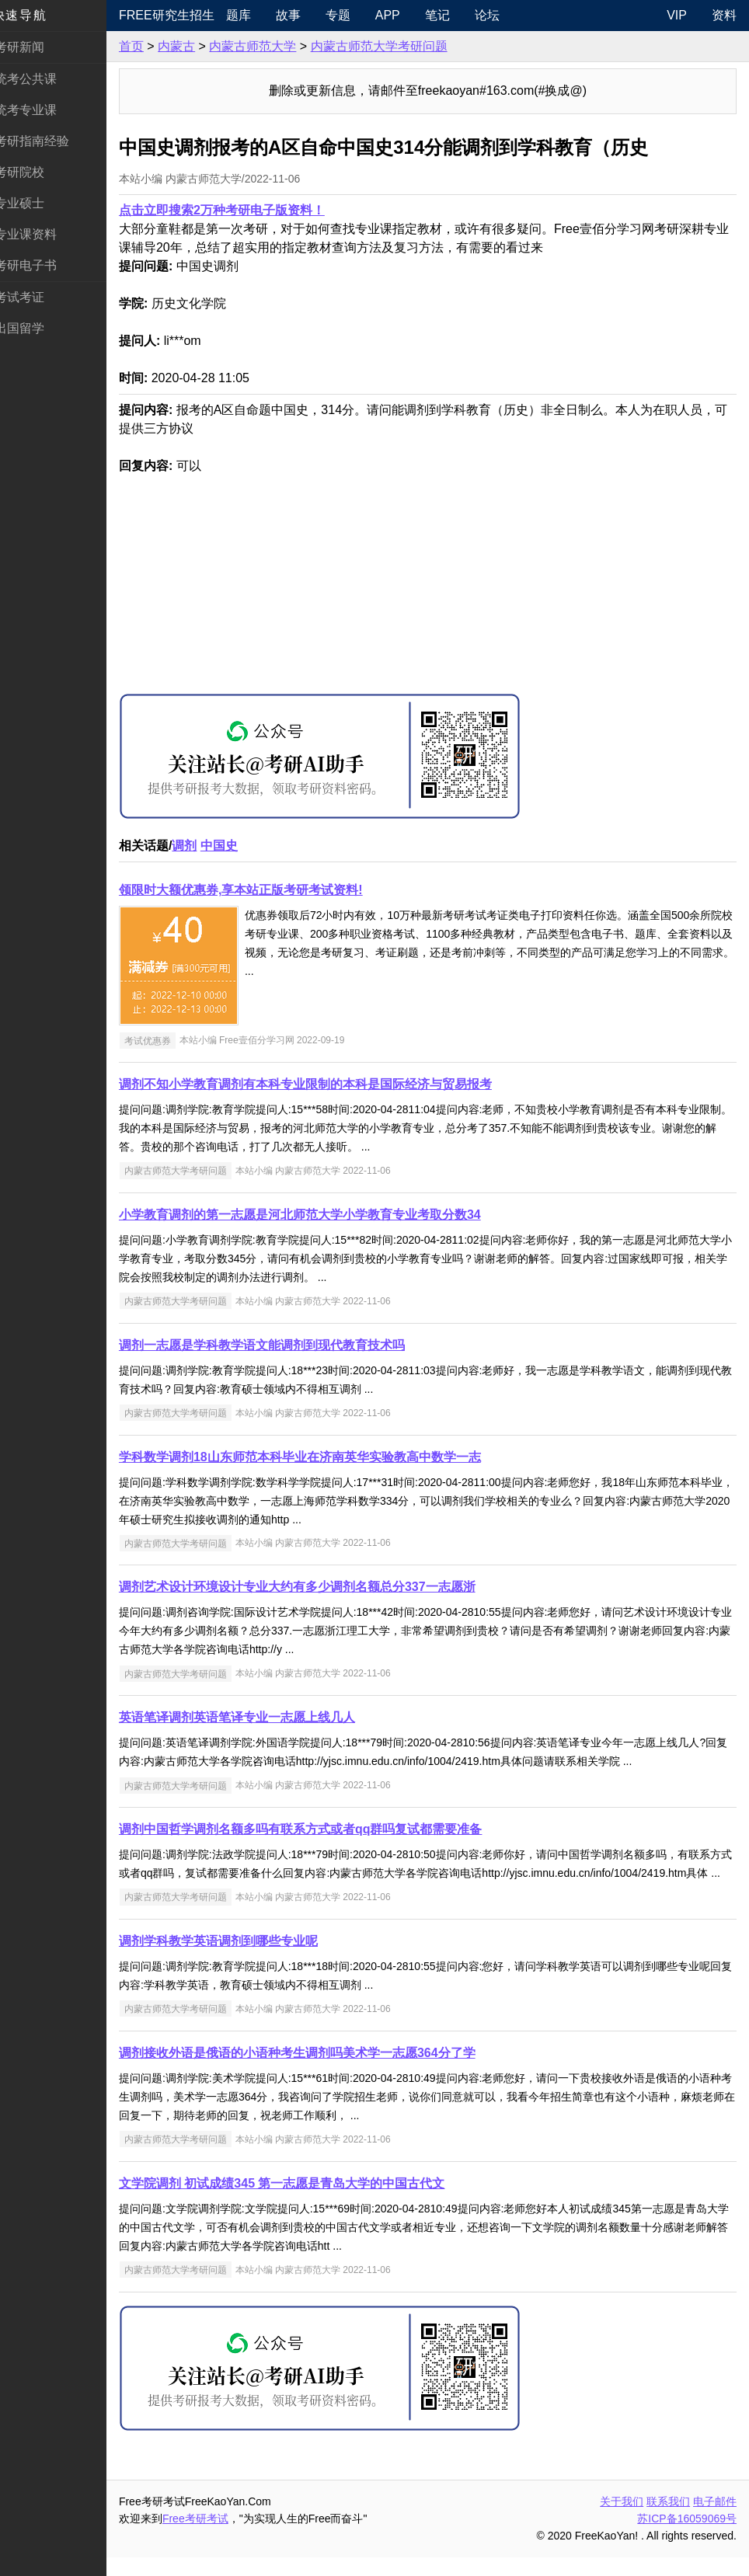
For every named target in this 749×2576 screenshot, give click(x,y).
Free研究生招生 (182, 15)
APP (402, 15)
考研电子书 (43, 265)
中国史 (237, 845)
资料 (724, 15)
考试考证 (37, 297)
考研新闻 (37, 47)
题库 (253, 15)
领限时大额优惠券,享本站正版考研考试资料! (259, 889)
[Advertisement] (437, 584)
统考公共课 (43, 78)
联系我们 (668, 2520)
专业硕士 (37, 203)
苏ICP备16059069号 (687, 2537)
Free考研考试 (213, 2537)
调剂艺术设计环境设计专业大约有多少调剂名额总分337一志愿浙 (315, 1586)
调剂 (202, 845)
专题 (352, 15)
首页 (149, 46)
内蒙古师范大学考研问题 (397, 46)
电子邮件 (715, 2520)
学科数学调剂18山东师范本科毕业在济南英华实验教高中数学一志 (318, 1457)
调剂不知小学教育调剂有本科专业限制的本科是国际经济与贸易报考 (323, 1084)
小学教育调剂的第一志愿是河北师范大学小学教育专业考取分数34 (318, 1214)
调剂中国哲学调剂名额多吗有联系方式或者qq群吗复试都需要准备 (318, 1829)
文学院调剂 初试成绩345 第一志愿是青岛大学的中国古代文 (300, 2202)
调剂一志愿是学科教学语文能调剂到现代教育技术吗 (280, 1345)
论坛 (501, 15)
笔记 (452, 15)
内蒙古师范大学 (270, 46)
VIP (677, 15)
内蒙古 (194, 46)
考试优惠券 (165, 1040)
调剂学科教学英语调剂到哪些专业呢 (236, 1959)
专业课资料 (43, 234)
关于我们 (621, 2520)
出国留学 (37, 328)
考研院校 (37, 172)
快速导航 (37, 15)
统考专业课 (43, 110)
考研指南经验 (49, 141)
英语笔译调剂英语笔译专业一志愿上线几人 (255, 1717)
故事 (303, 15)
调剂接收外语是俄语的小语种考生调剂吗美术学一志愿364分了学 (315, 2071)
